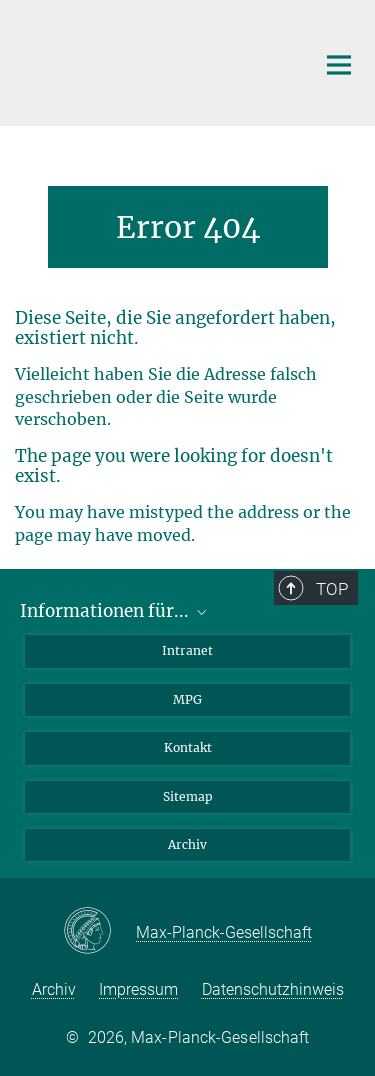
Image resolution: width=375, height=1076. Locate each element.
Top (332, 589)
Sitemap (188, 796)
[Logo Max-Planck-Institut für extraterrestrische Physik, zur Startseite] (150, 60)
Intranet (187, 650)
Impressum (138, 989)
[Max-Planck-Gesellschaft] (99, 932)
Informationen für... (115, 611)
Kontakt (188, 747)
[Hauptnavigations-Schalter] (339, 65)
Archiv (187, 844)
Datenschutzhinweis (273, 989)
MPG (187, 699)
